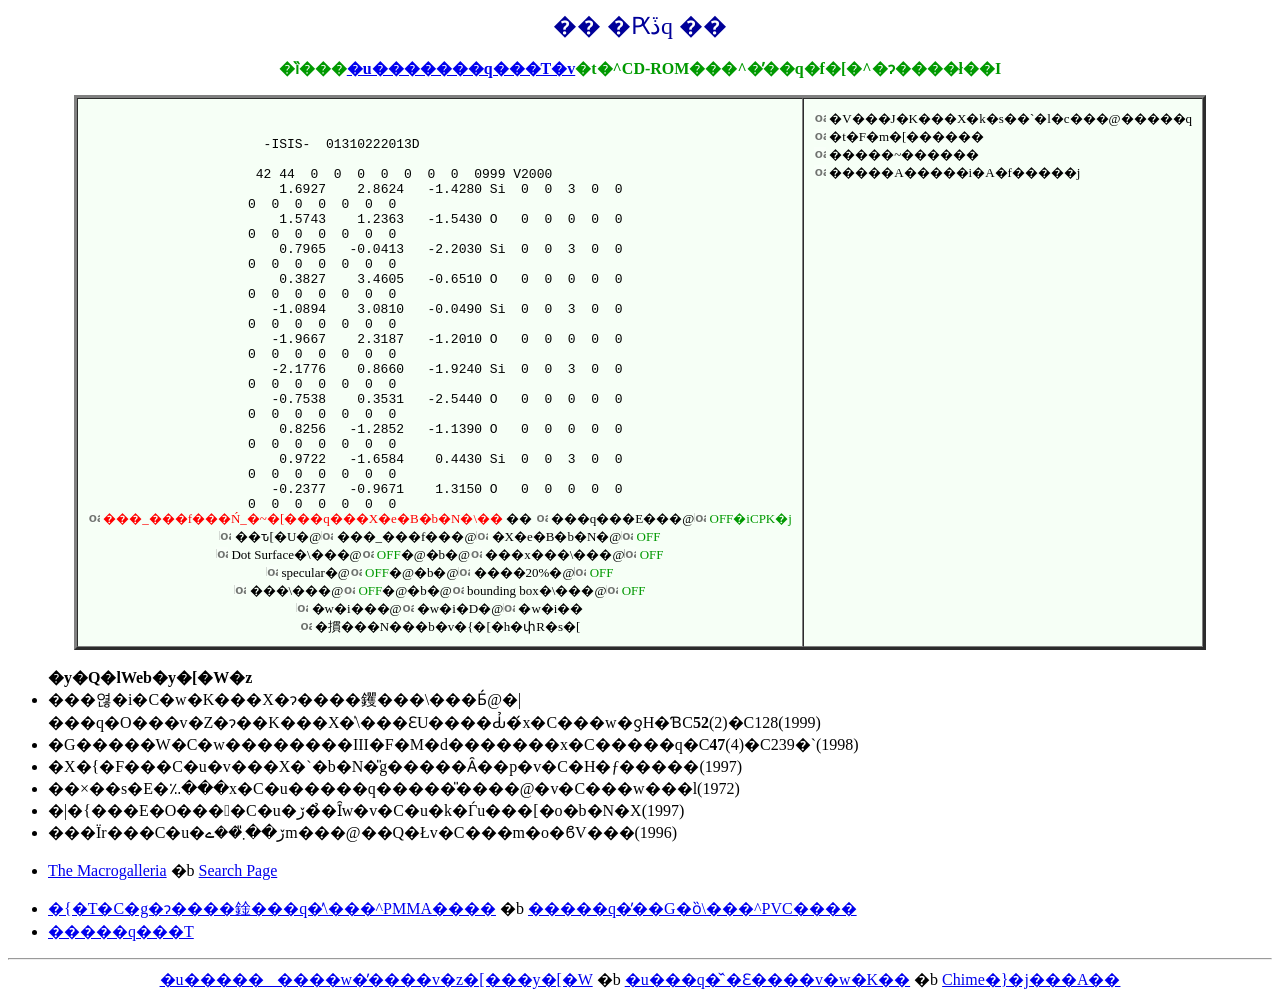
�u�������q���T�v (461, 68)
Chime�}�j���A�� (1031, 979)
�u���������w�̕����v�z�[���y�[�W (376, 979)
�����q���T (121, 931)
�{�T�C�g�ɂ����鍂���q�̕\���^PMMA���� (272, 908)
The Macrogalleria (107, 870)
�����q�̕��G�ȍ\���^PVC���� (692, 908)
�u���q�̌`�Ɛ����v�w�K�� (767, 979)
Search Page (238, 870)
